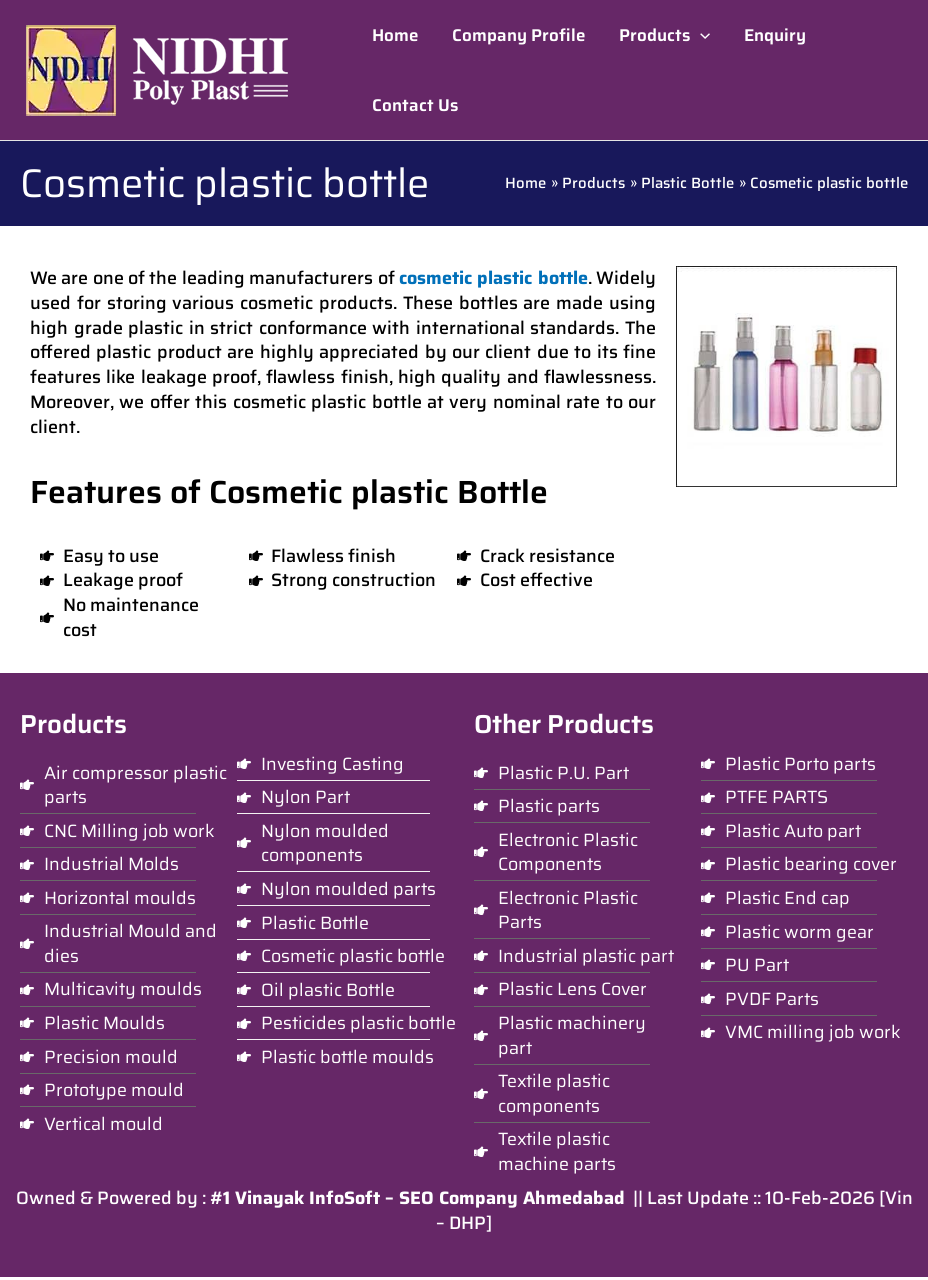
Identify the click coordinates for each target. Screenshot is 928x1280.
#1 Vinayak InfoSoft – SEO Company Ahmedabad (417, 1201)
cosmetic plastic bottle (493, 278)
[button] (664, 35)
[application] (700, 35)
